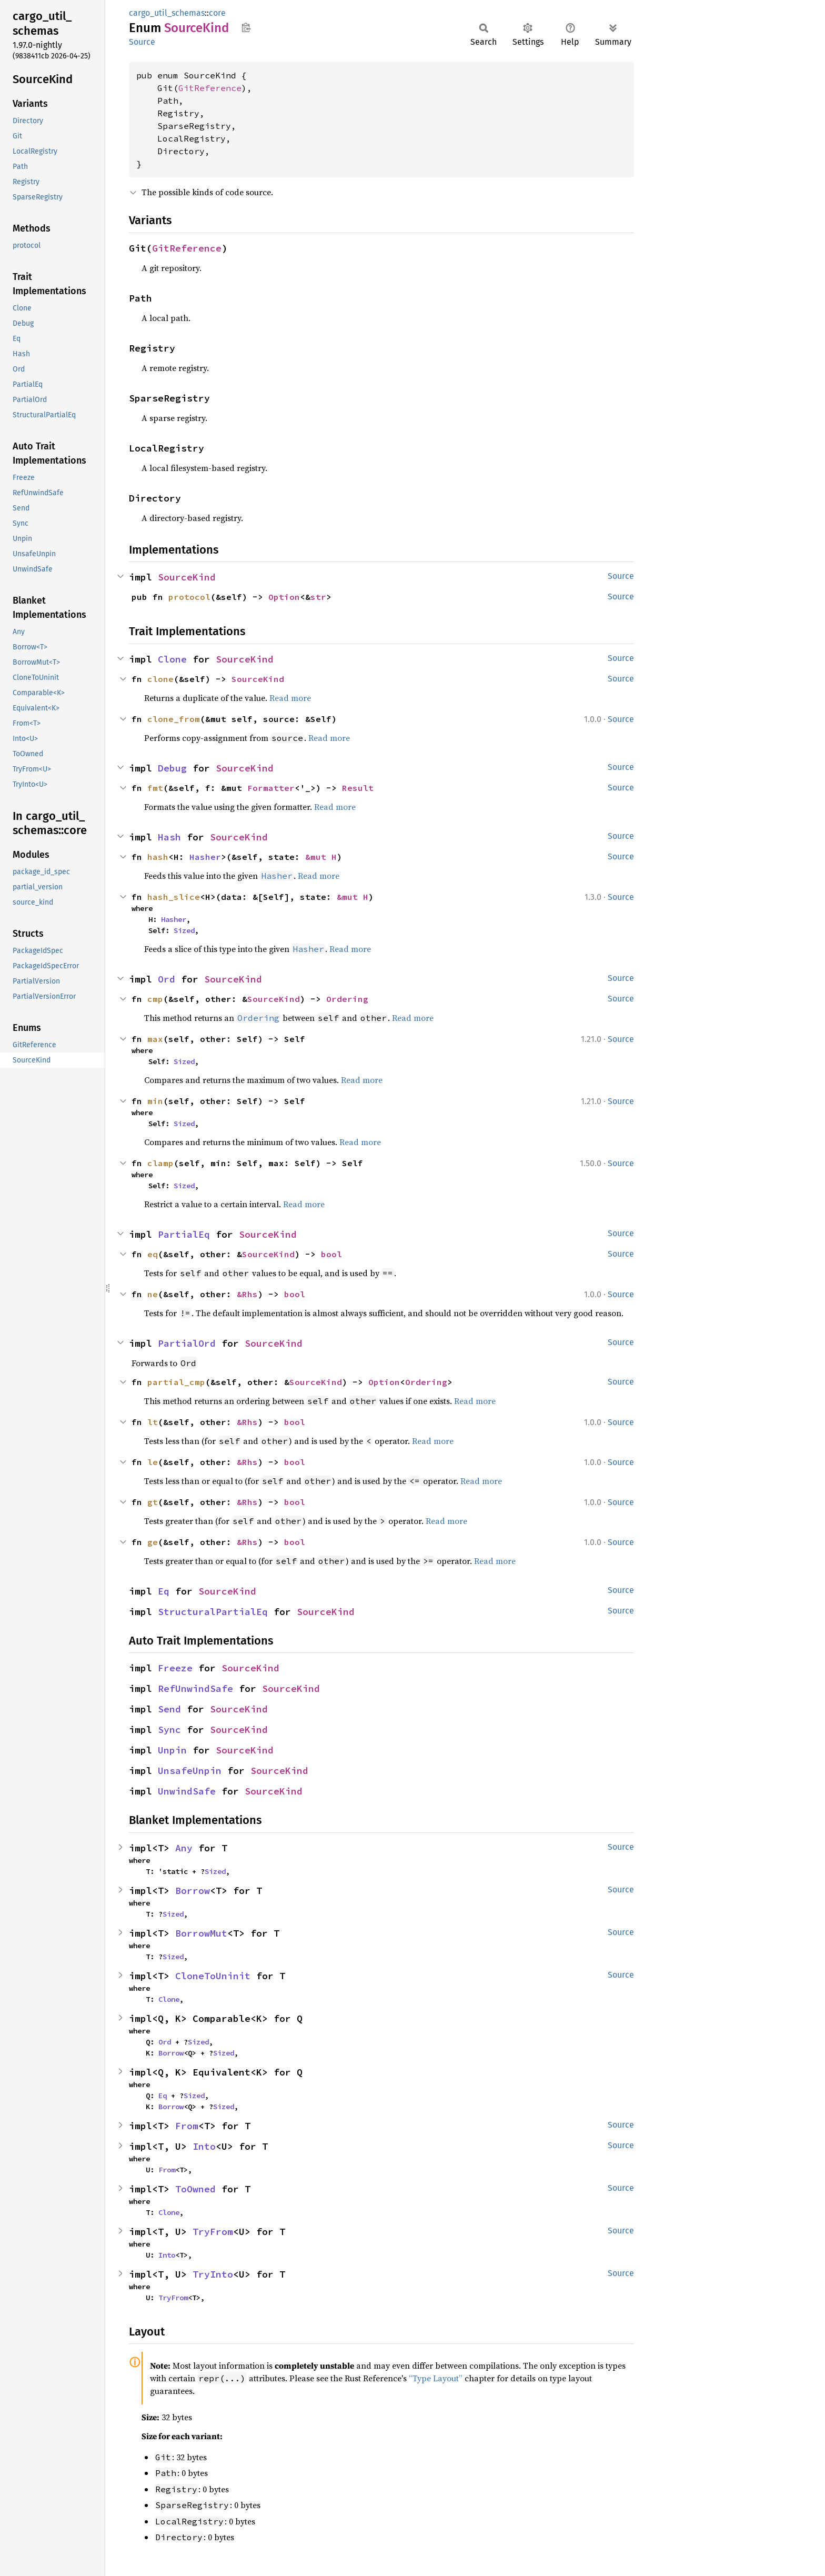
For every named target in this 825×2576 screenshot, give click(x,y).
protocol (189, 597)
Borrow (192, 1891)
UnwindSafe (187, 1791)
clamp (160, 1163)
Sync (169, 1729)
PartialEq (184, 1234)
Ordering (347, 999)
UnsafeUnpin (190, 1771)
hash (157, 856)
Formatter (271, 788)
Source (142, 42)
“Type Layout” (435, 2378)
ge (152, 1542)
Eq (163, 1591)
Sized (184, 930)
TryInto (213, 2274)
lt (152, 1422)
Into (204, 2146)
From (186, 2126)
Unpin (172, 1750)
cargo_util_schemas (167, 13)
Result (358, 788)
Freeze (175, 1668)
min (155, 1101)
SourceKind (187, 577)
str (318, 597)
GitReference (210, 88)
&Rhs (247, 1294)
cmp (155, 999)
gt (152, 1502)
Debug (172, 768)
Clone (172, 659)
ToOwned (195, 2189)
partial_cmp (176, 1382)
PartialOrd (187, 1343)
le (152, 1462)
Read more (290, 698)
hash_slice (173, 896)
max (155, 1039)
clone (160, 679)
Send (169, 1709)
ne (152, 1294)
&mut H (321, 856)
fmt (155, 788)
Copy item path (246, 27)
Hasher (205, 856)
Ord (166, 979)
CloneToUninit (212, 1976)
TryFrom (213, 2232)
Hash (169, 837)
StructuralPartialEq (213, 1612)
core (217, 13)
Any (184, 1848)
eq (152, 1254)
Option (284, 597)
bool (331, 1254)
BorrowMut (201, 1933)
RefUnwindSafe (195, 1688)
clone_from (173, 719)
